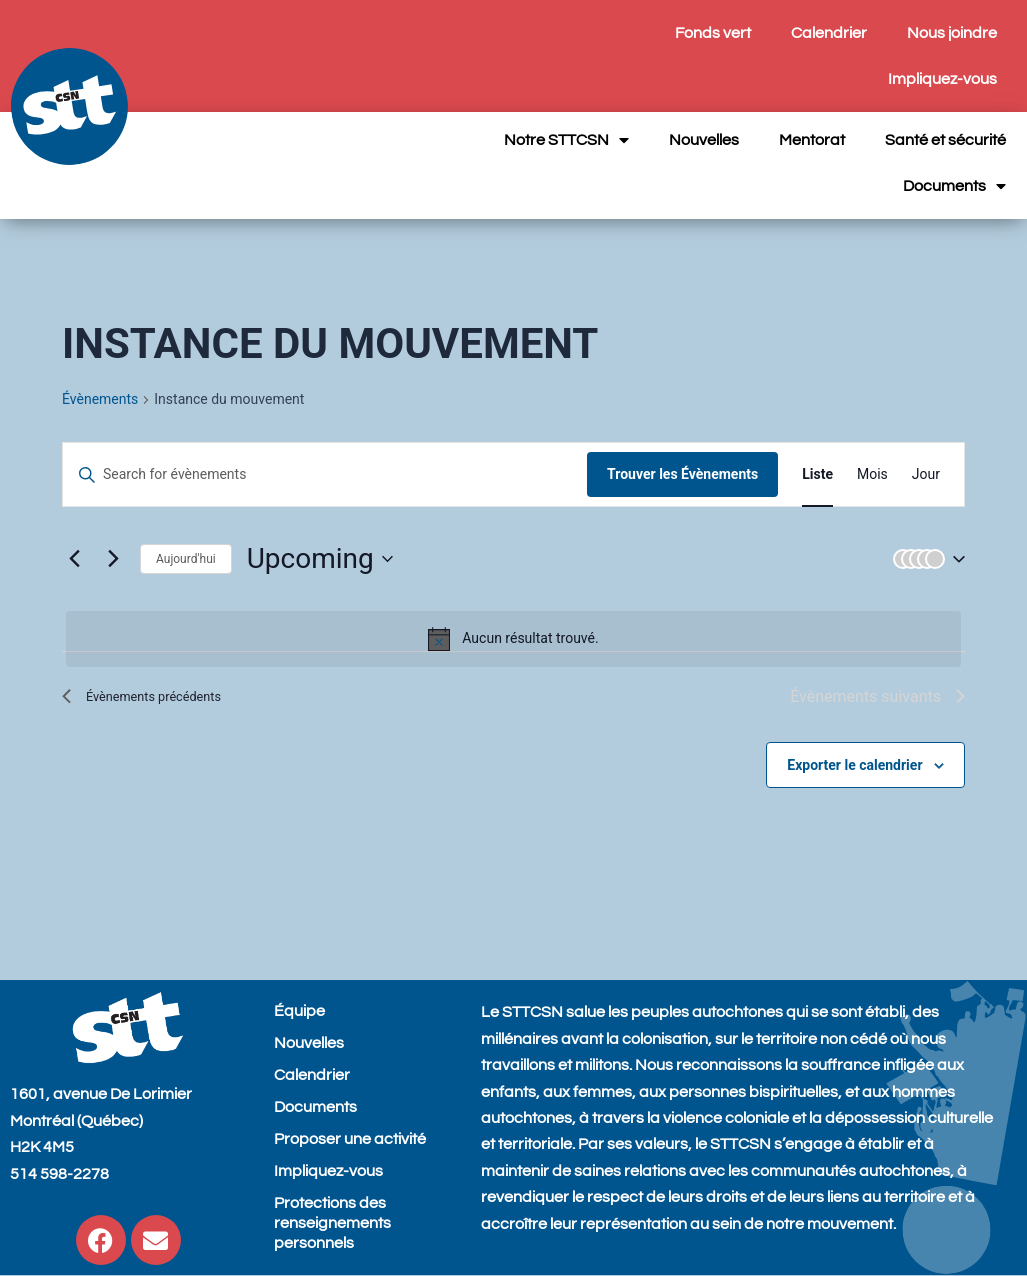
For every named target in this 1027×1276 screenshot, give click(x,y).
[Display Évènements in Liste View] (817, 474)
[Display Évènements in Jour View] (926, 474)
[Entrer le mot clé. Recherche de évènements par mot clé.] (325, 474)
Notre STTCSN (566, 140)
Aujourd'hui (186, 559)
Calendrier (829, 33)
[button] (925, 559)
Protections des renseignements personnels (332, 1223)
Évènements (100, 399)
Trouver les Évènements (682, 474)
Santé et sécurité (945, 140)
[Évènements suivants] (113, 559)
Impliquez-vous (942, 79)
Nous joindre (952, 33)
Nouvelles (704, 140)
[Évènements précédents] (74, 559)
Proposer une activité (350, 1139)
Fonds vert (713, 33)
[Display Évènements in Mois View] (872, 474)
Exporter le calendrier (854, 765)
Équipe (299, 1011)
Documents (954, 186)
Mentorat (812, 140)
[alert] (513, 639)
